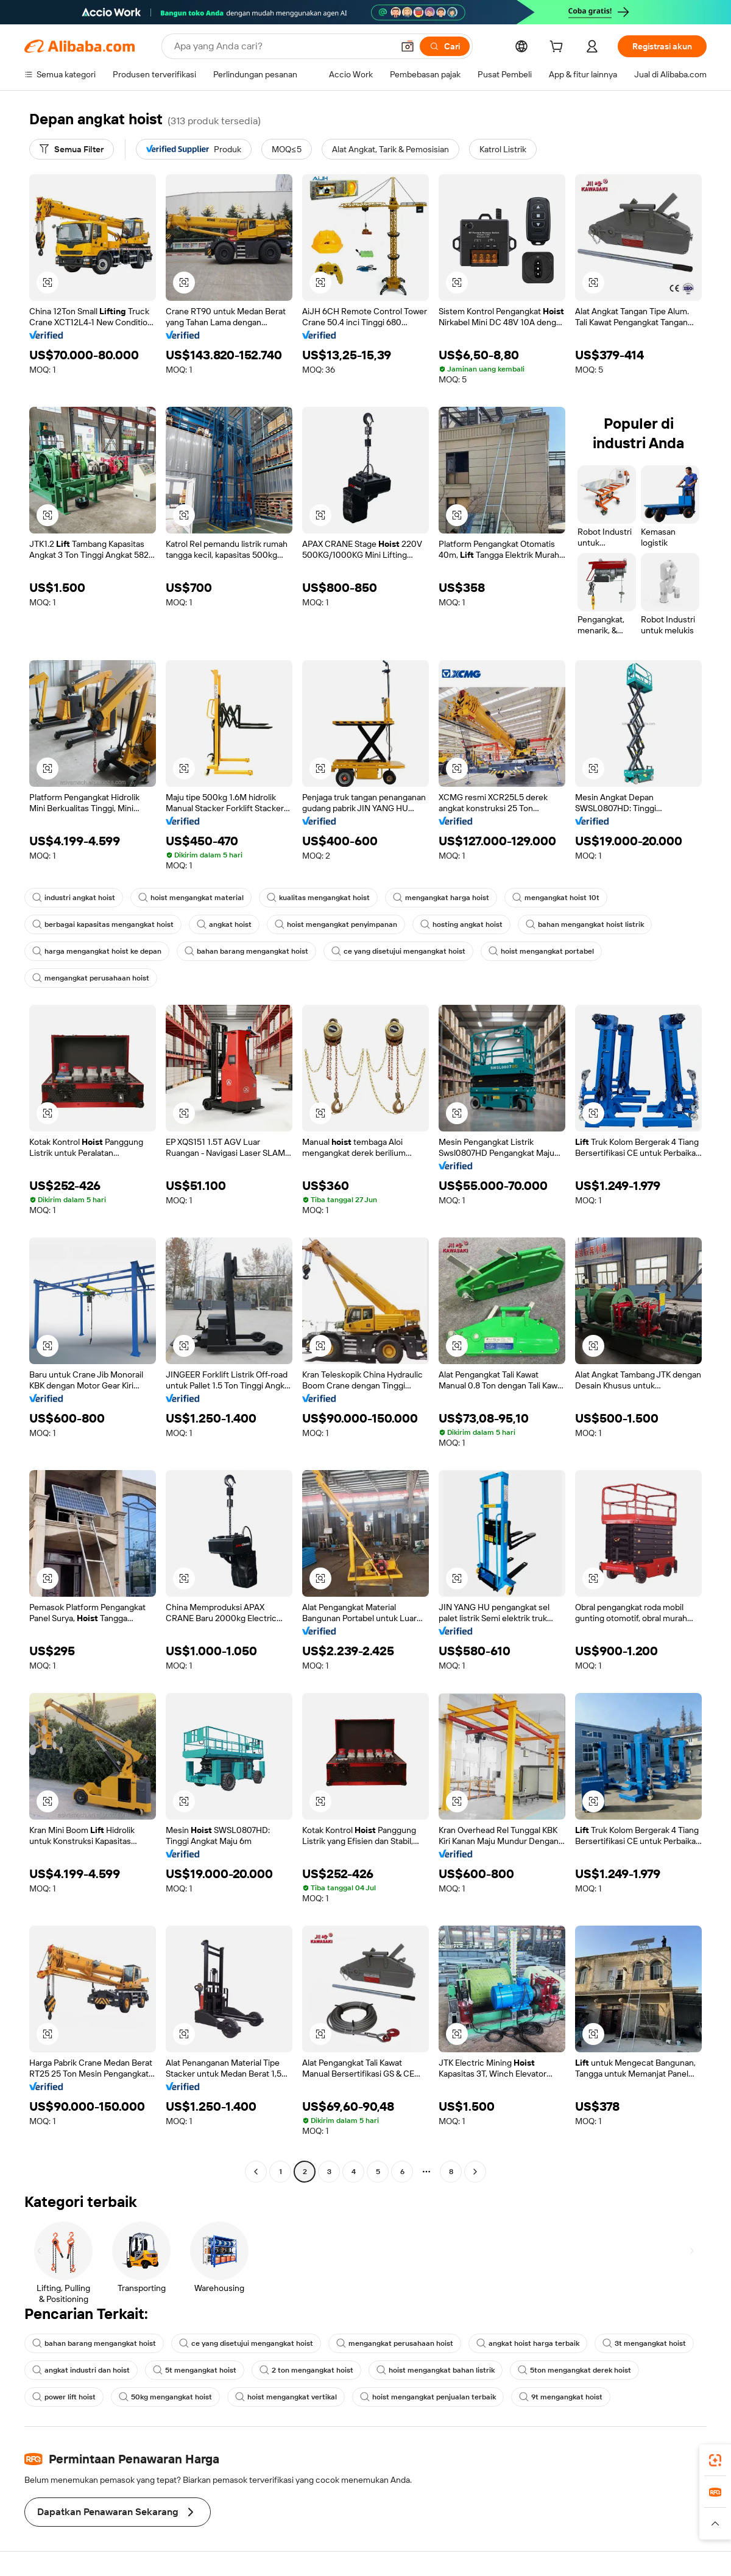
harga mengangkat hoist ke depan (96, 951)
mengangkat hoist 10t (555, 898)
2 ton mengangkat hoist (306, 2370)
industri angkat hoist (73, 898)
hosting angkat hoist (461, 924)
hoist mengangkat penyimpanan (336, 924)
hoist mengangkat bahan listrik (435, 2370)
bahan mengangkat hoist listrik (585, 924)
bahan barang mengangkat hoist (246, 951)
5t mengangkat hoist (194, 2370)
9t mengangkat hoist (560, 2397)
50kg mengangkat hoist (165, 2397)
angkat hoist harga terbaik (527, 2343)
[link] (715, 2460)
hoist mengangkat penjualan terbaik (428, 2397)
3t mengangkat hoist (644, 2343)
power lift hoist (64, 2397)
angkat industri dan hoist (81, 2370)
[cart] (558, 48)
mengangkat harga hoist (441, 898)
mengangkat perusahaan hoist (90, 978)
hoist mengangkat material (191, 898)
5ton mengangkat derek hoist (574, 2370)
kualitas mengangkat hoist (318, 898)
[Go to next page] (475, 2172)
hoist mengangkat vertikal (286, 2397)
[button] (407, 46)
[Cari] (445, 46)
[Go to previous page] (256, 2172)
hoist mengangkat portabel (541, 951)
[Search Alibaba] (282, 46)
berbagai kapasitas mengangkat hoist (103, 924)
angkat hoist (224, 924)
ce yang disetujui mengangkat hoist (398, 951)
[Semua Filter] (71, 149)
